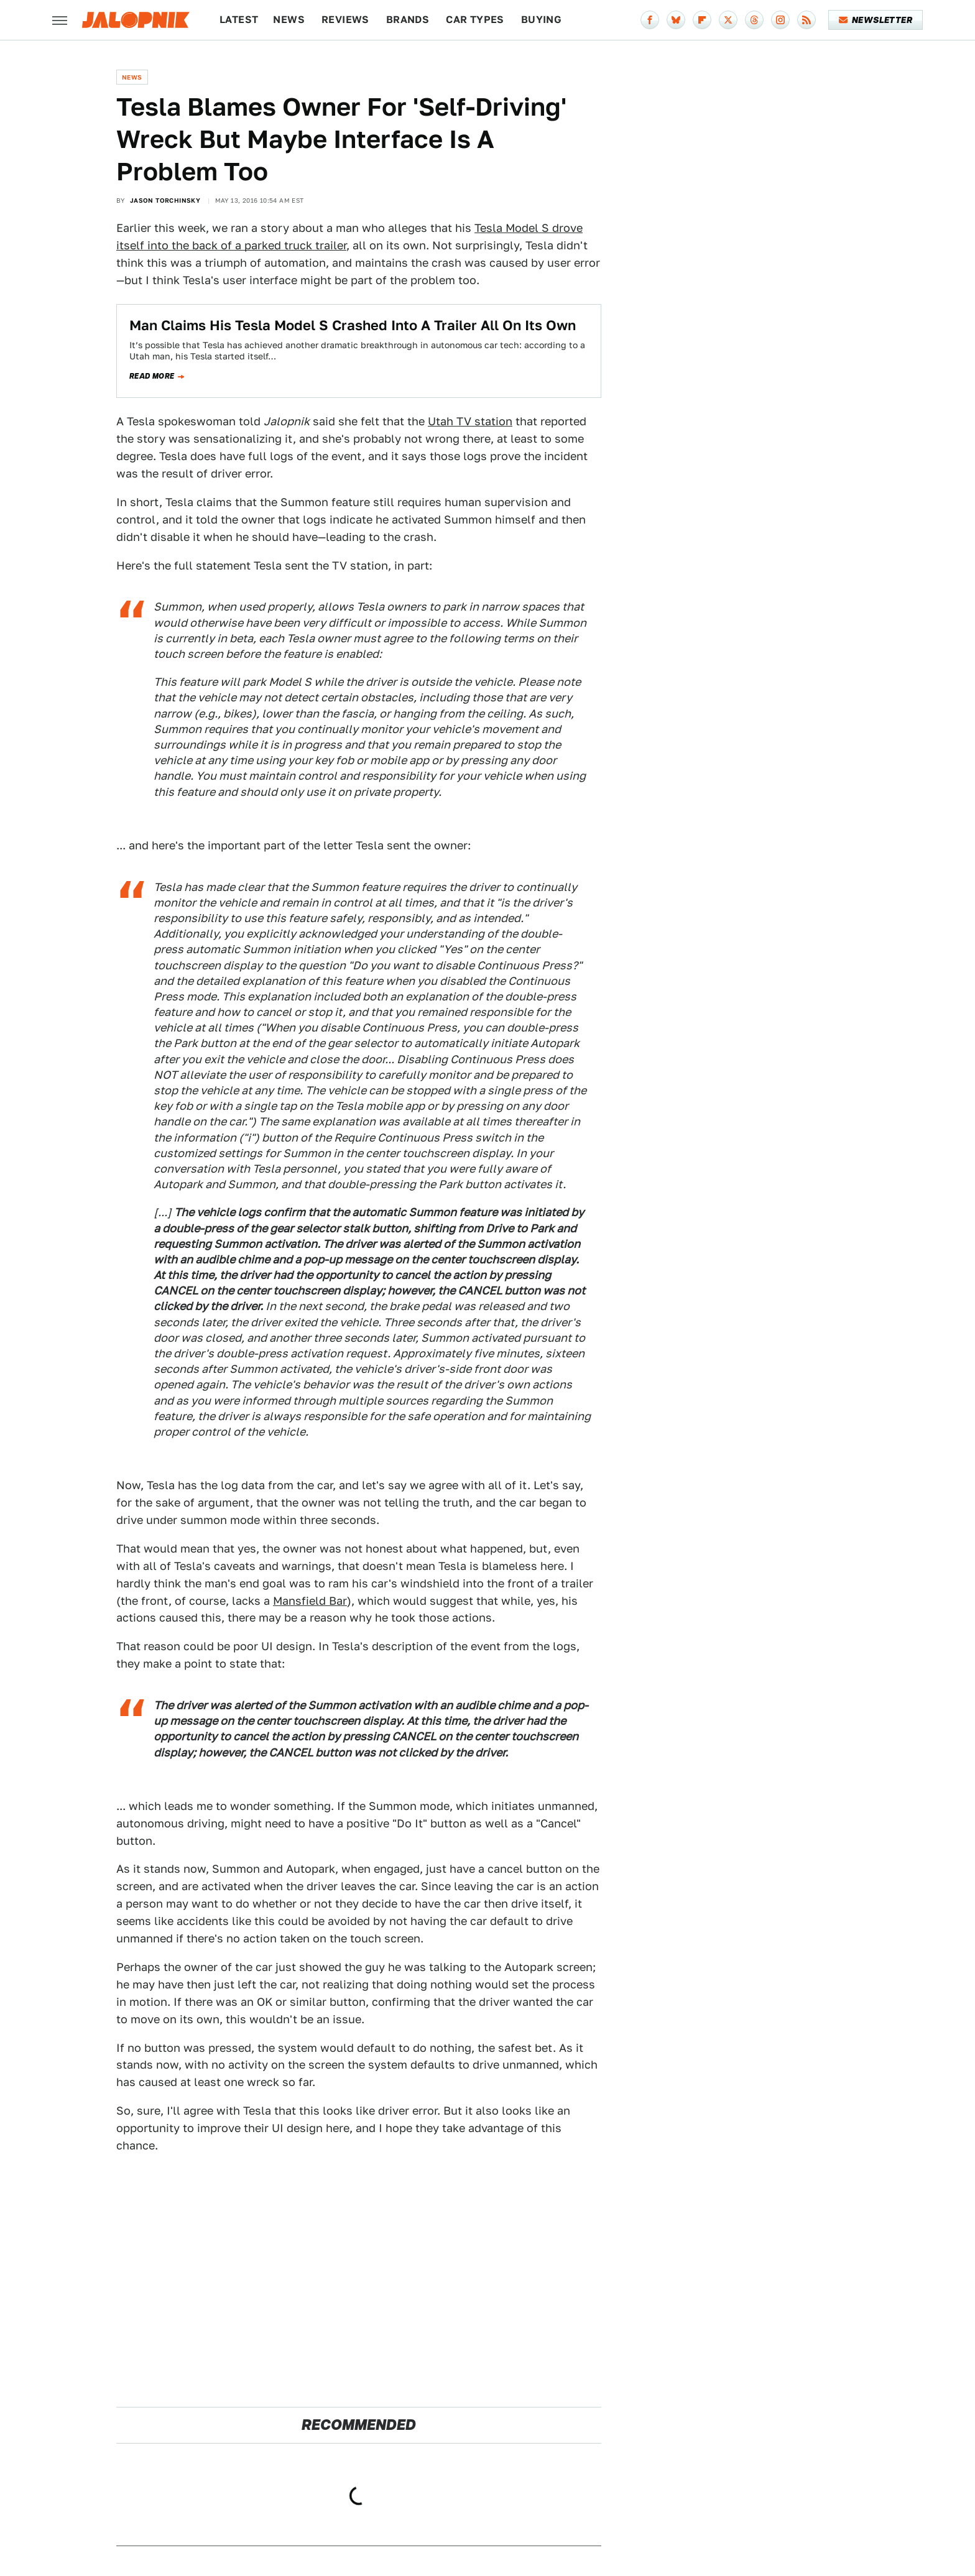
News (289, 19)
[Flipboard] (702, 20)
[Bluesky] (676, 20)
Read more (152, 376)
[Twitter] (728, 20)
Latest (238, 19)
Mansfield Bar (310, 1600)
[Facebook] (649, 20)
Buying (541, 19)
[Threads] (754, 20)
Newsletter (876, 20)
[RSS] (806, 20)
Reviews (345, 19)
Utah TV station (470, 421)
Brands (407, 19)
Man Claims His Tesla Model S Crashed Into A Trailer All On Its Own (352, 325)
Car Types (475, 19)
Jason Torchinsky (165, 200)
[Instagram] (780, 20)
